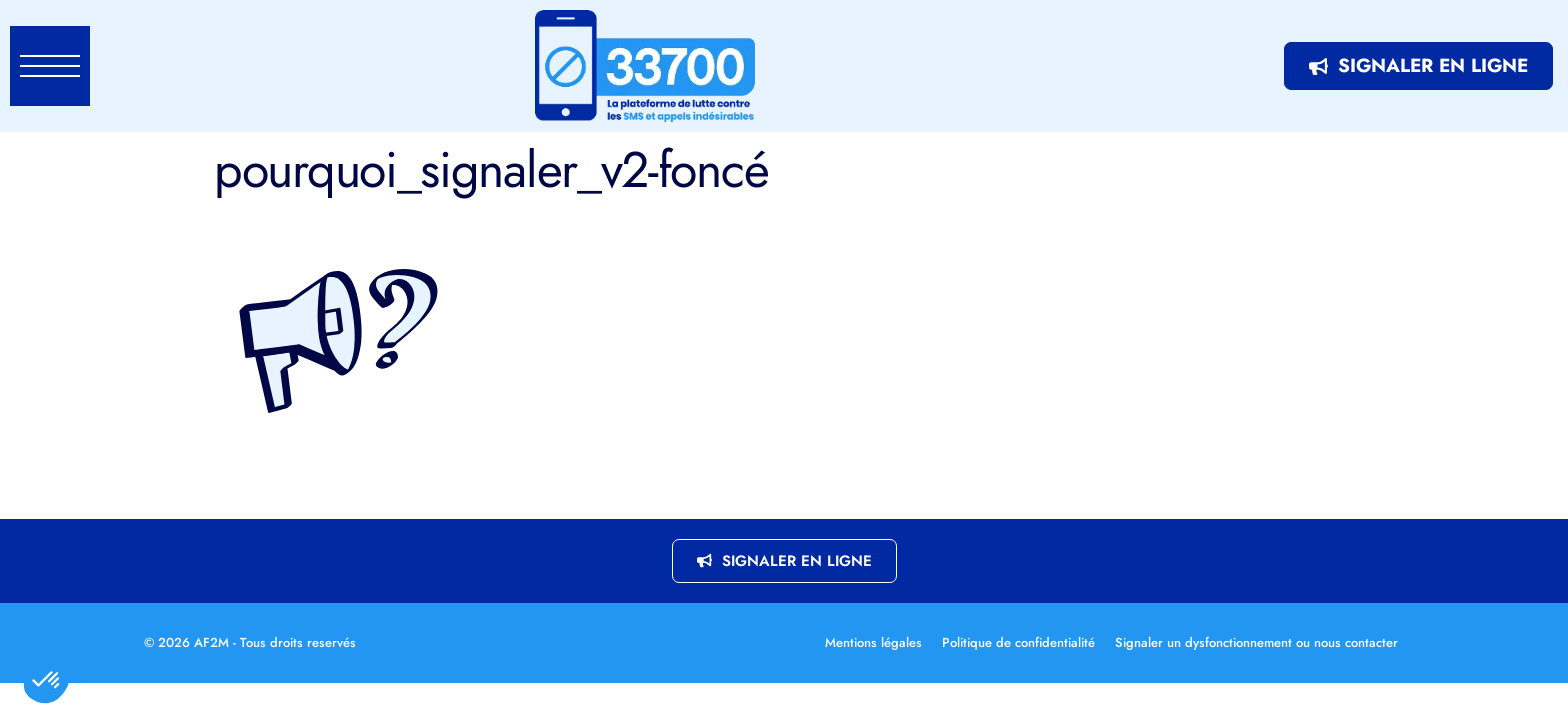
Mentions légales (873, 642)
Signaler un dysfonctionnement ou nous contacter (1256, 642)
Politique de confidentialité (1018, 642)
